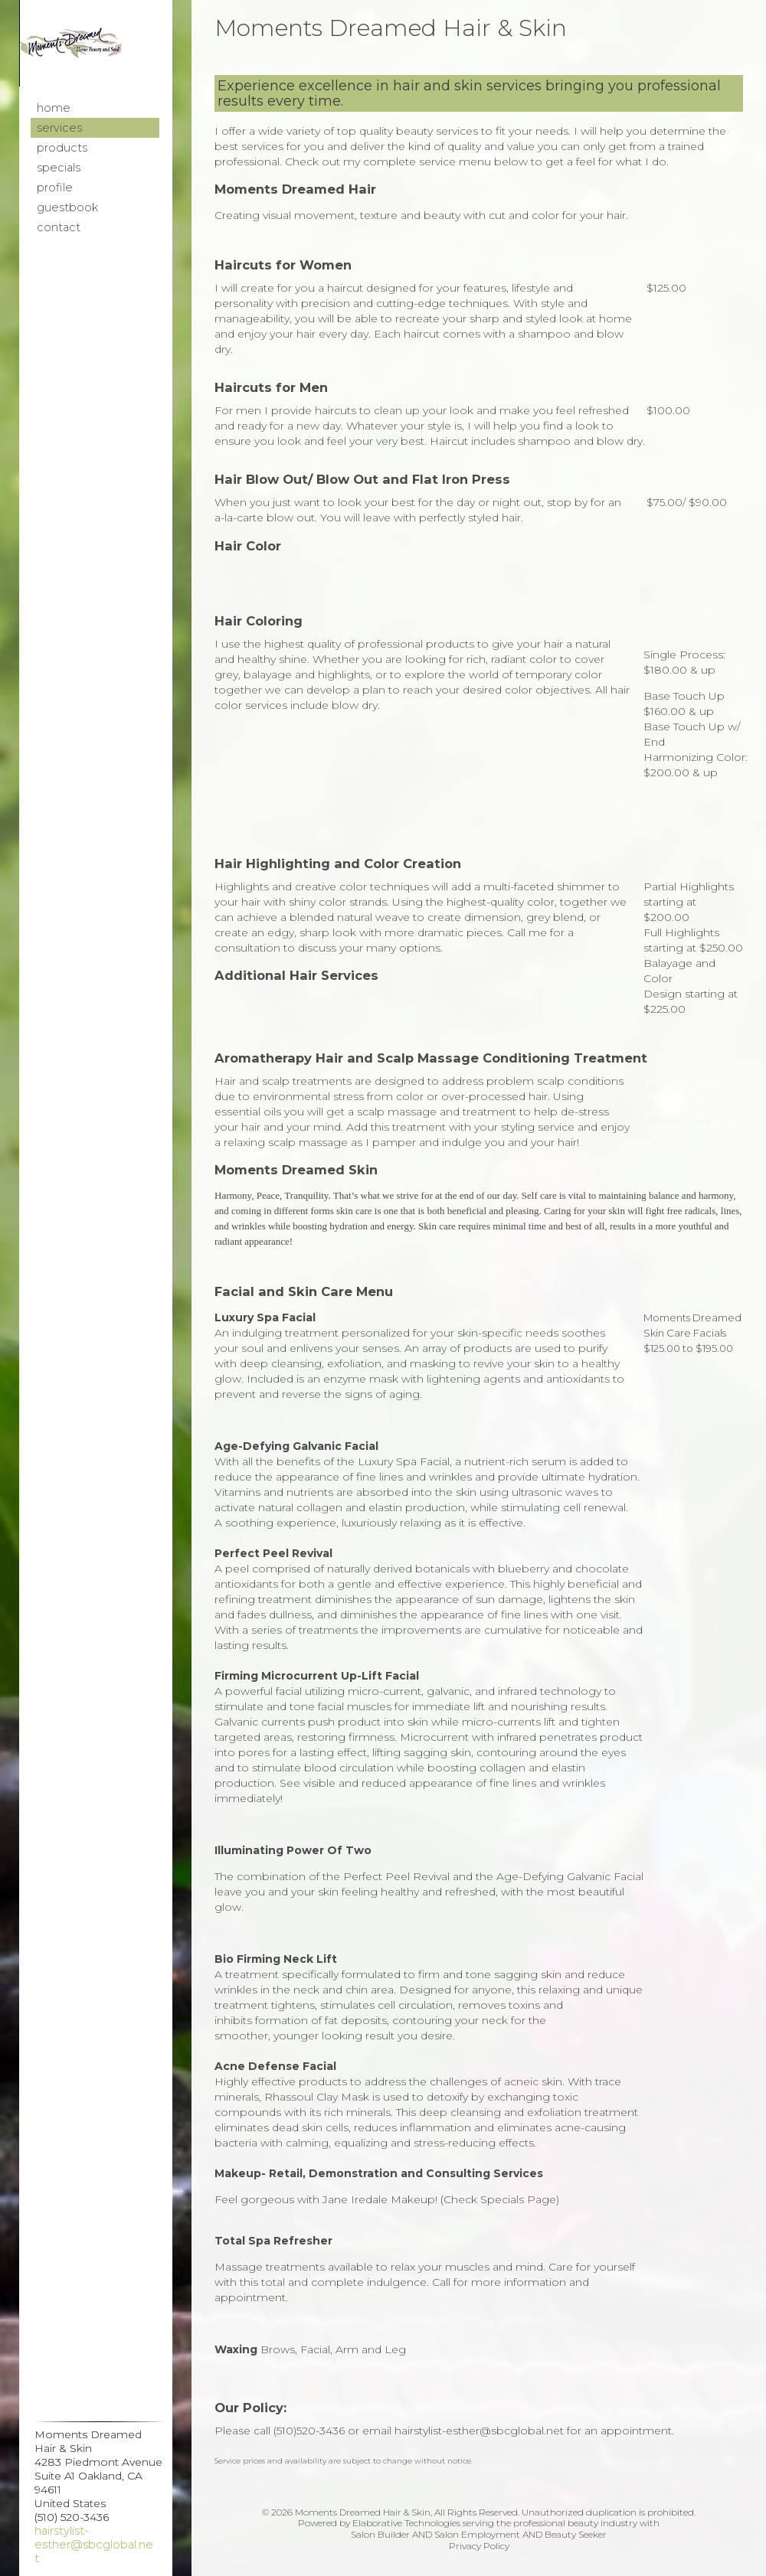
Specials (58, 168)
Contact (58, 227)
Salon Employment (477, 2534)
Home (53, 108)
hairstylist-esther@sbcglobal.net (93, 2544)
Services (59, 128)
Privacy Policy (479, 2546)
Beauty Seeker (576, 2534)
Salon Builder (380, 2534)
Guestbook (67, 207)
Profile (55, 187)
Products (62, 148)
